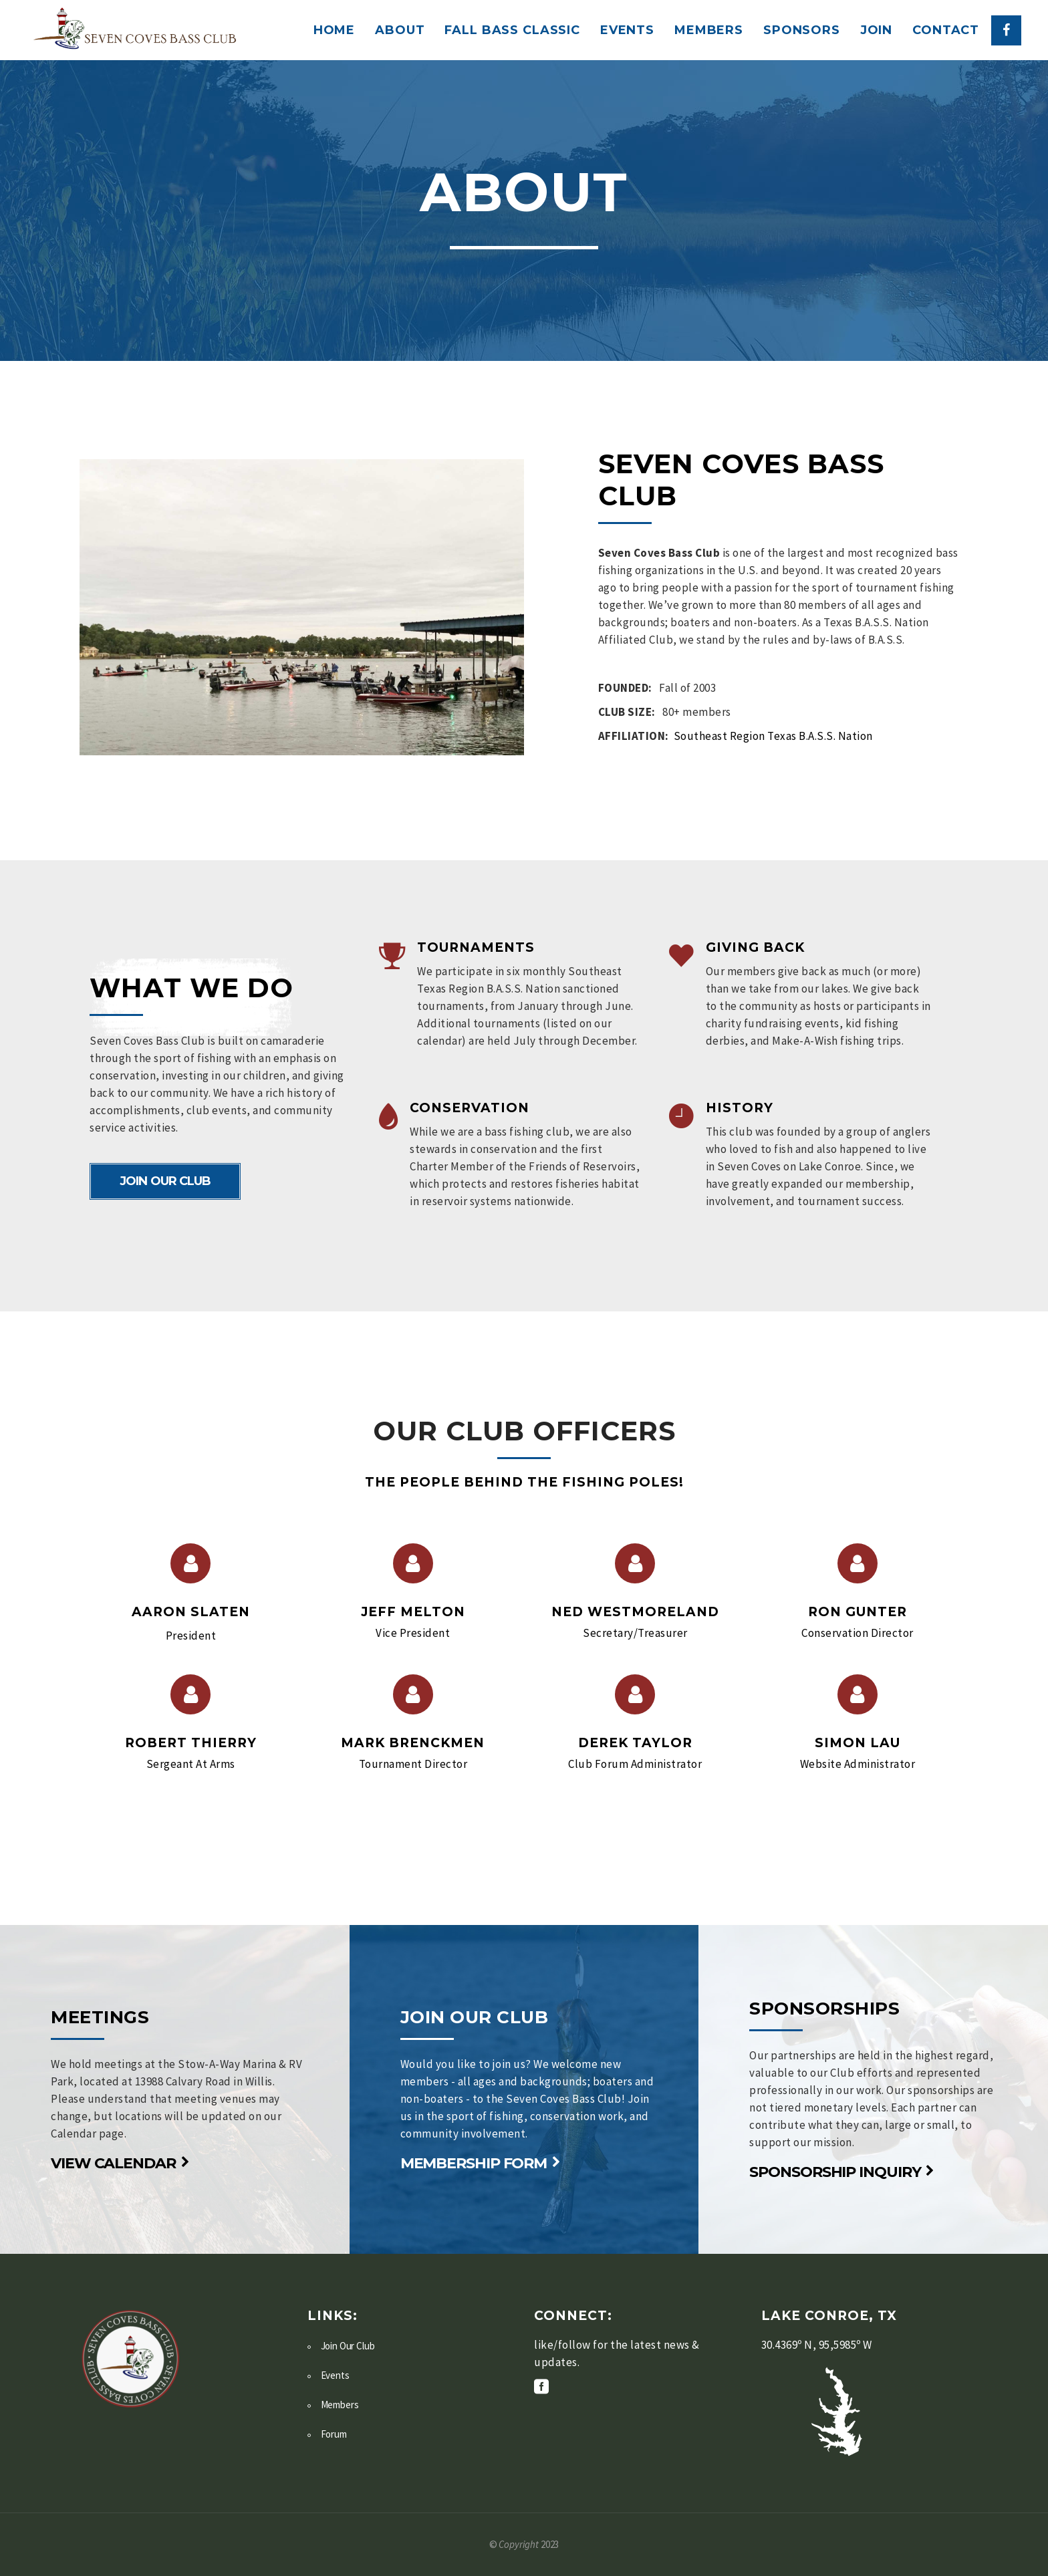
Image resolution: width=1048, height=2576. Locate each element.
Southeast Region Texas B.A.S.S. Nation (773, 736)
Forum (334, 2434)
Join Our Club (348, 2345)
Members (340, 2404)
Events (335, 2375)
